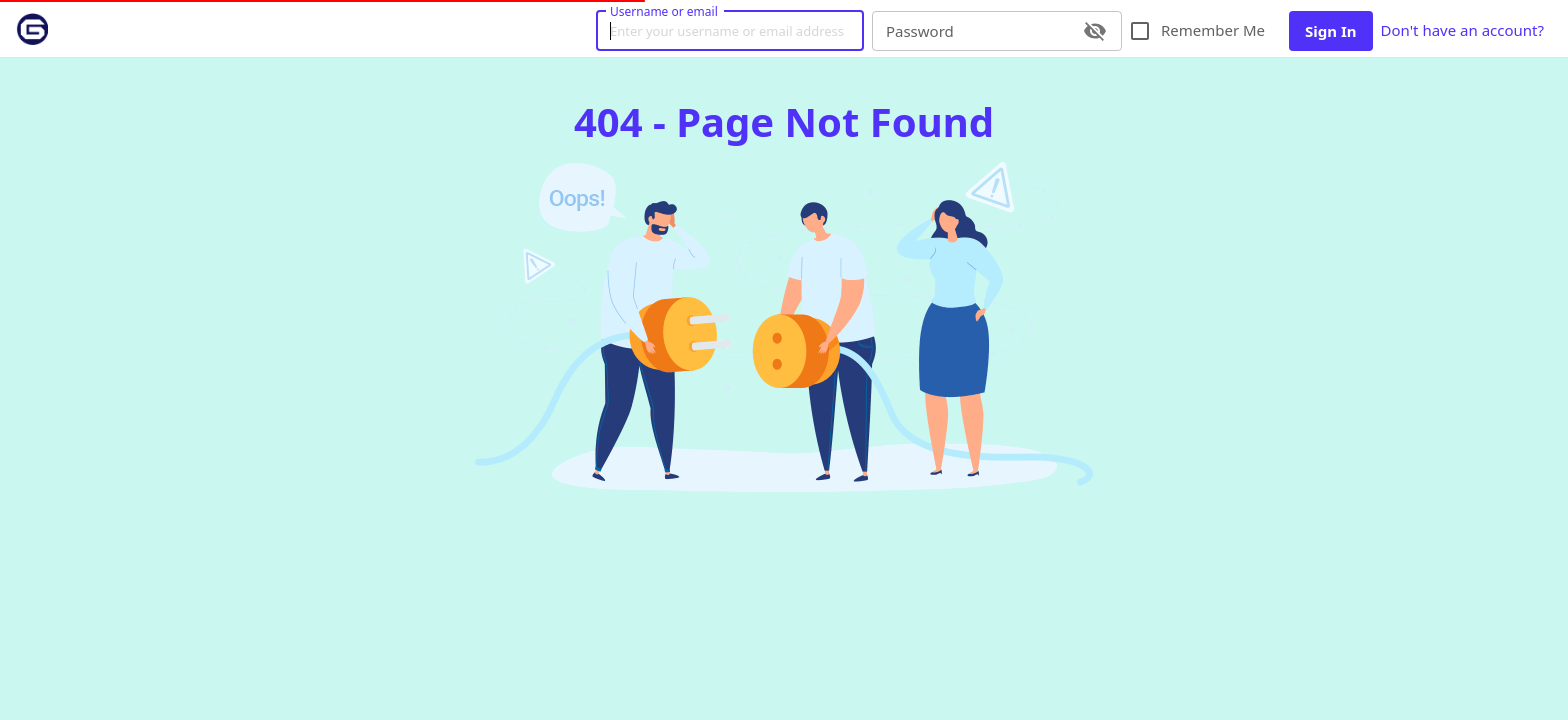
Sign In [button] (1330, 31)
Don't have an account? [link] (1462, 31)
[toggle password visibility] (1095, 31)
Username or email (664, 11)
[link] (32, 29)
